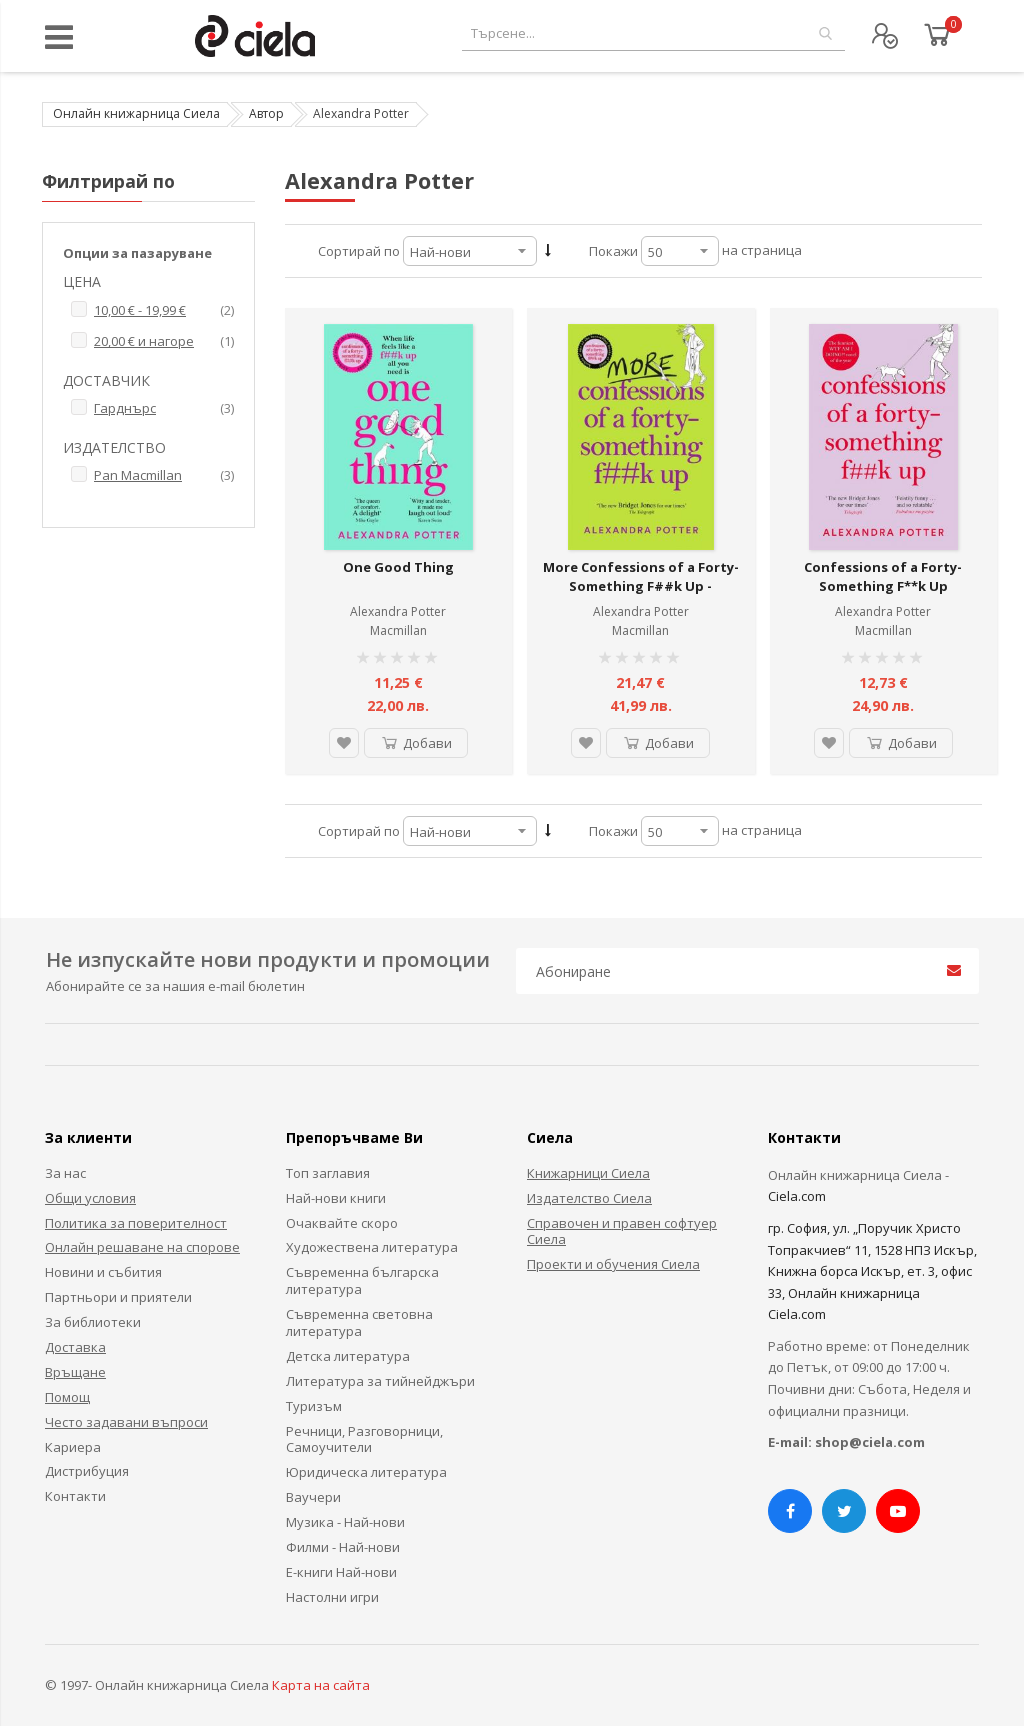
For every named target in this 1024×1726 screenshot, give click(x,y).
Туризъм (314, 1406)
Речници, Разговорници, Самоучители (364, 1439)
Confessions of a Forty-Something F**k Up (883, 577)
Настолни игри (332, 1597)
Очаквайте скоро (342, 1223)
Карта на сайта (321, 1685)
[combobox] (653, 33)
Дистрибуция (87, 1471)
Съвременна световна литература (359, 1322)
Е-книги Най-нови (341, 1572)
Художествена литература (372, 1247)
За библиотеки (93, 1322)
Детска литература (348, 1356)
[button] (344, 743)
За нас (65, 1173)
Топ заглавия (328, 1173)
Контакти (75, 1496)
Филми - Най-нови (343, 1547)
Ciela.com (797, 1196)
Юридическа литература (366, 1472)
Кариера (73, 1447)
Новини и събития (103, 1272)
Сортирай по (359, 251)
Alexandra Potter (398, 611)
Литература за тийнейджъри (380, 1381)
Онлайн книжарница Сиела (136, 113)
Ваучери (313, 1497)
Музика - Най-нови (345, 1522)
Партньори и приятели (118, 1297)
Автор (266, 113)
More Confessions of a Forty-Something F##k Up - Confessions (641, 586)
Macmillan (398, 630)
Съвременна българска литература (362, 1280)
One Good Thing (398, 567)
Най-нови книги (336, 1198)
